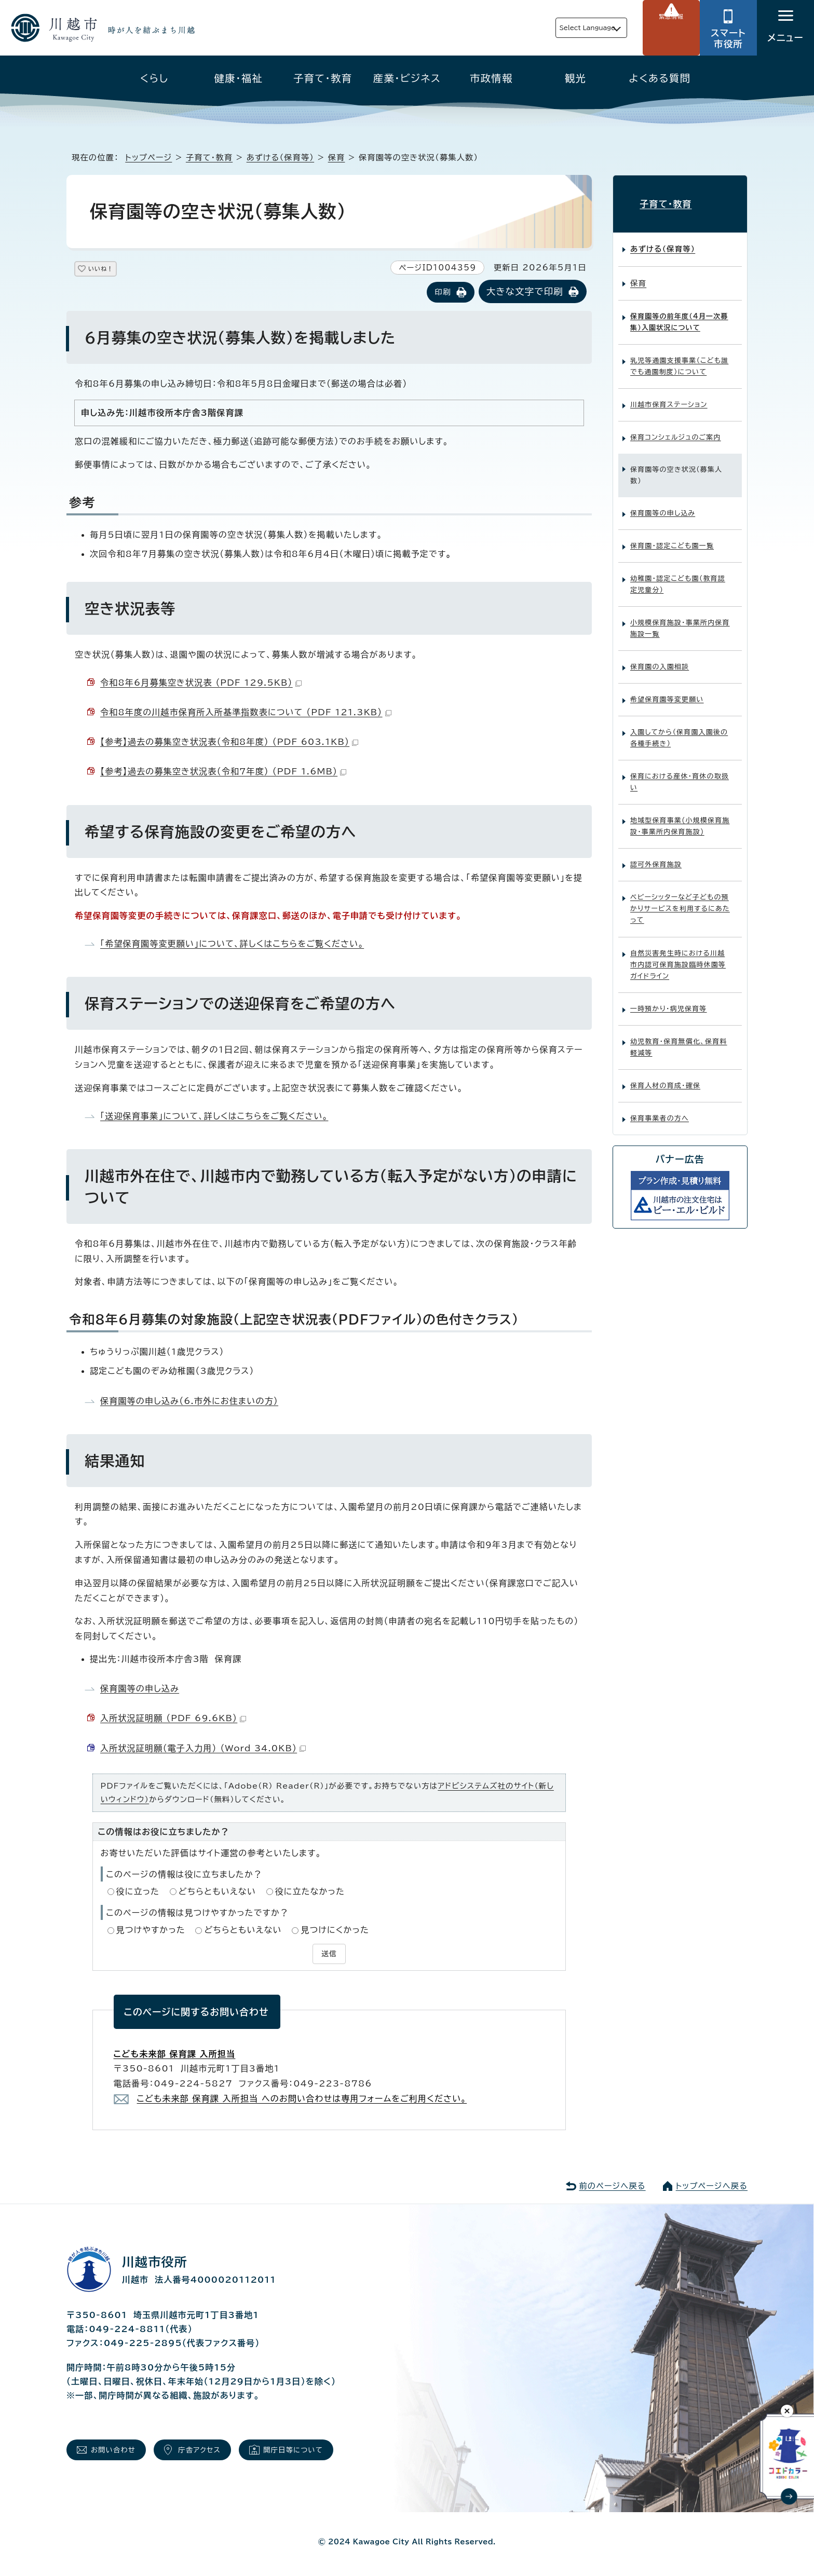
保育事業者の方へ (659, 1109)
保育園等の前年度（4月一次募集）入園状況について (679, 314)
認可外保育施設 (656, 856)
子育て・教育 (322, 78)
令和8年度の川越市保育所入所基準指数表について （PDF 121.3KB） (245, 713)
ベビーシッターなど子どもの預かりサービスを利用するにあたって (680, 900)
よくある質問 (659, 78)
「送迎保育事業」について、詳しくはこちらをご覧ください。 (214, 1116)
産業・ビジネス (407, 78)
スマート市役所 (728, 38)
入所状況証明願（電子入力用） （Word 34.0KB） (203, 1748)
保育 (336, 157)
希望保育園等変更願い (667, 691)
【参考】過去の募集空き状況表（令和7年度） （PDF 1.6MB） (223, 772)
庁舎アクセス (219, 2451)
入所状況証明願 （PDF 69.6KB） (173, 1719)
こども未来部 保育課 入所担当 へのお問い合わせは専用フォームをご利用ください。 (302, 2097)
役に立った (138, 1892)
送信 (329, 1953)
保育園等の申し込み (139, 1689)
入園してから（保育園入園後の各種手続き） (679, 729)
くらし (154, 78)
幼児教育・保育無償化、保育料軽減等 (678, 1038)
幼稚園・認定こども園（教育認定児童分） (677, 576)
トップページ (148, 157)
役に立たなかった (310, 1892)
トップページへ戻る (712, 2184)
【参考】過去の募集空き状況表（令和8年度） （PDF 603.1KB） (229, 743)
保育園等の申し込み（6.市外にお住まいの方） (189, 1401)
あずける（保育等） (280, 157)
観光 (575, 78)
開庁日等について (326, 2451)
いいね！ (113, 270)
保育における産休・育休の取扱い (679, 774)
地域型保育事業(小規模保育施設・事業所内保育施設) (680, 818)
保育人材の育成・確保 (665, 1076)
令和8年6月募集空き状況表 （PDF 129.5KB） (201, 683)
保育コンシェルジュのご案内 (675, 429)
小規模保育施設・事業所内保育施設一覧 (680, 620)
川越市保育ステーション (669, 396)
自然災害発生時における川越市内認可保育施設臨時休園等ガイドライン (678, 956)
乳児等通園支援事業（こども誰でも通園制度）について (679, 358)
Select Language (563, 27)
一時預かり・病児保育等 (668, 1000)
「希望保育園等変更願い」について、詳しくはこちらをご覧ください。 (232, 945)
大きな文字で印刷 (524, 292)
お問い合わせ (120, 2451)
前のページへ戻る (612, 2184)
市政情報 (491, 78)
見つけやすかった (150, 1931)
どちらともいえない (217, 1892)
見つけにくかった (335, 1931)
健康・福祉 (238, 78)
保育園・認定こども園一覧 (672, 537)
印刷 (443, 293)
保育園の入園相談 (659, 658)
